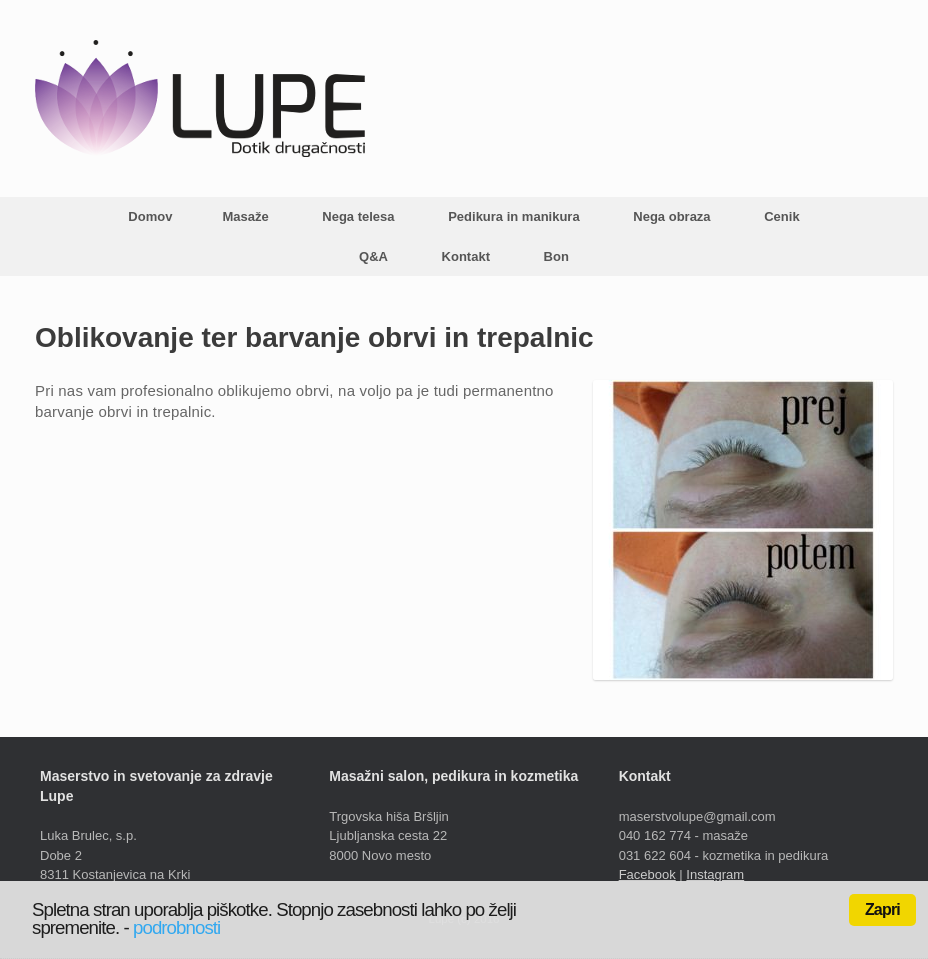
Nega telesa (358, 216)
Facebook (647, 874)
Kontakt (466, 256)
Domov (150, 216)
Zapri (882, 909)
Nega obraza (671, 216)
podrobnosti (176, 927)
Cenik (781, 216)
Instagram (715, 874)
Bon (556, 256)
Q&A (373, 256)
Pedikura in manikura (514, 216)
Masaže (245, 216)
